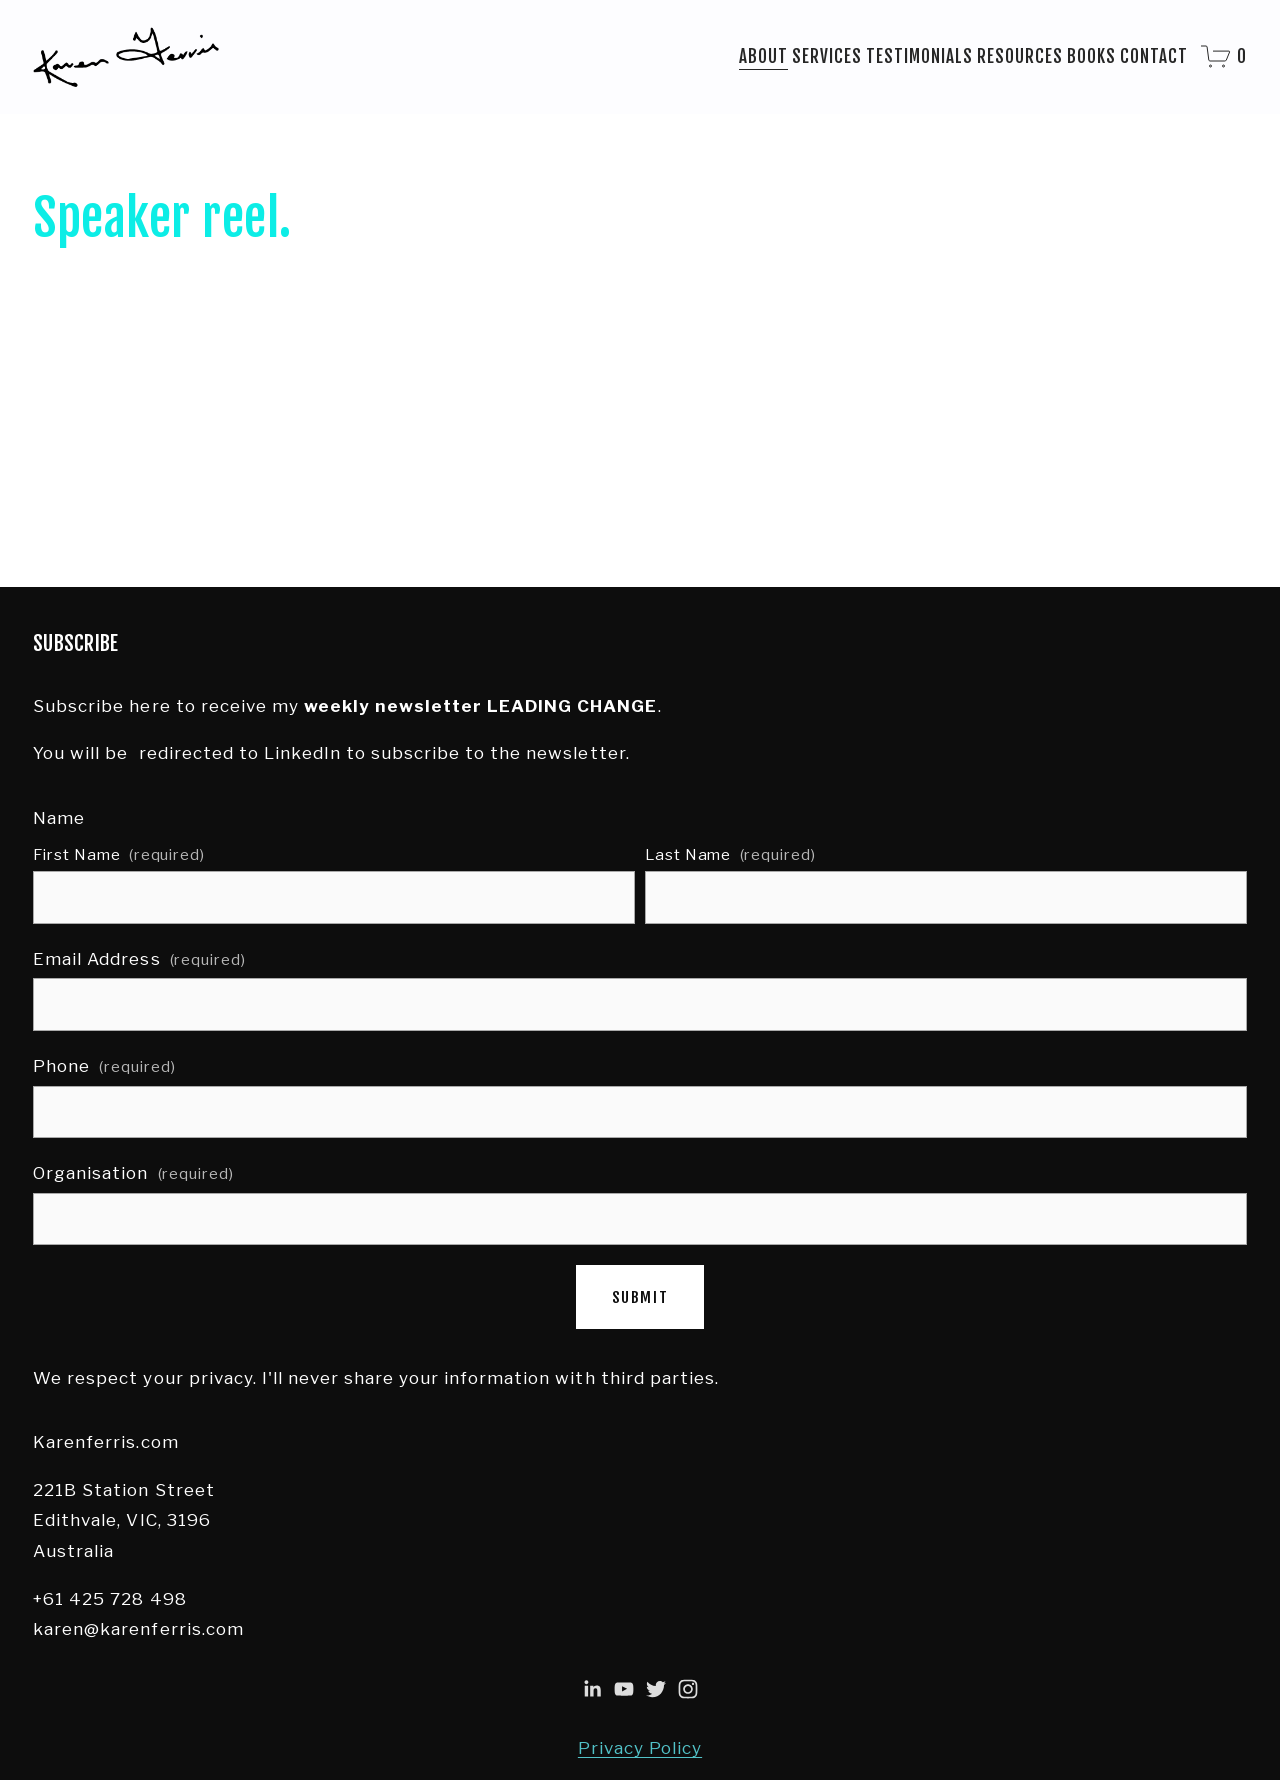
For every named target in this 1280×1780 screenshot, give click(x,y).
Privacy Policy (640, 1748)
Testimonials (919, 56)
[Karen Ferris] (592, 1689)
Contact (1154, 56)
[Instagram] (688, 1689)
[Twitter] (656, 1689)
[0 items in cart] (1224, 56)
